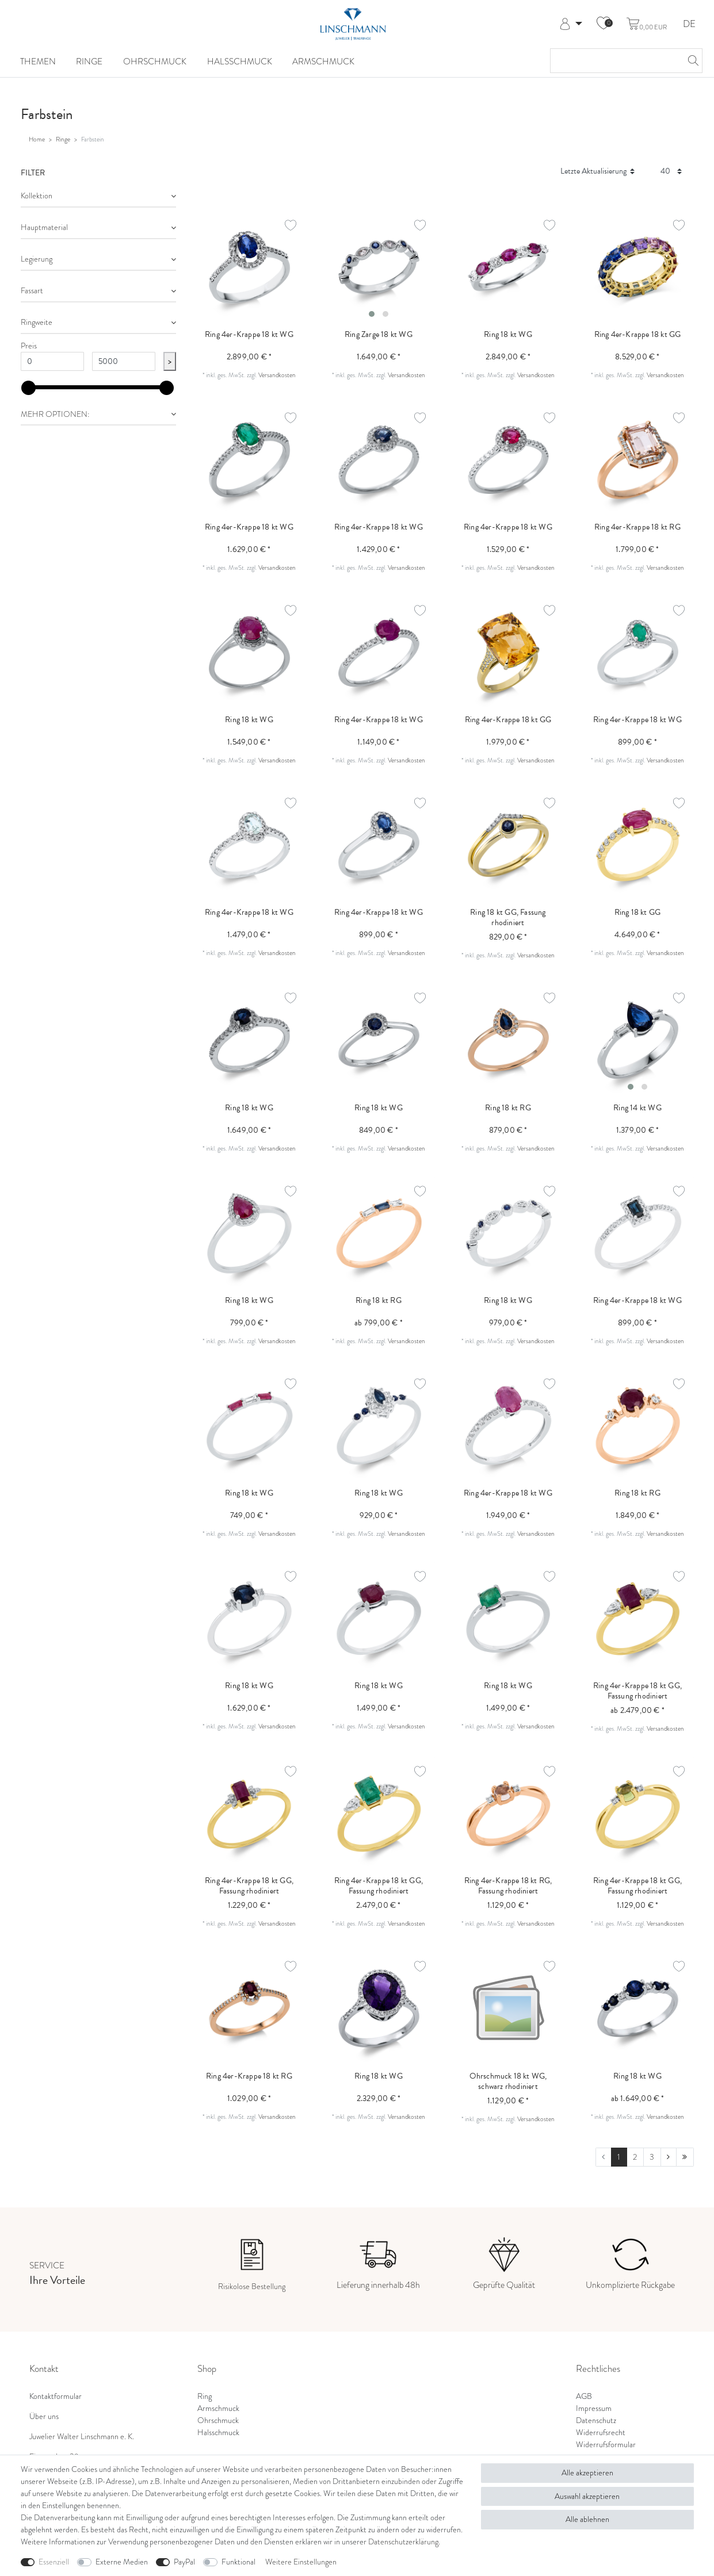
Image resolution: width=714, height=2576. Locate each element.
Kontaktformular (55, 2396)
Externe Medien (122, 2561)
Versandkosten (277, 374)
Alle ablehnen (587, 2519)
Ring (204, 2396)
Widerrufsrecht (600, 2432)
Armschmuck (323, 61)
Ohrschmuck (154, 61)
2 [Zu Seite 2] (635, 2157)
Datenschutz (596, 2420)
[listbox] (379, 267)
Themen (38, 61)
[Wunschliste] (603, 24)
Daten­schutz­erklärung (403, 2541)
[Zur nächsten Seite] (668, 2157)
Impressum (594, 2408)
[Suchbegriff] (615, 60)
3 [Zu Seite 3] (652, 2157)
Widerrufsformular (606, 2444)
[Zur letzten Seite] (685, 2157)
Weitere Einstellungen (301, 2561)
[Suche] (690, 60)
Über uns (44, 2416)
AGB (584, 2396)
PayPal (184, 2561)
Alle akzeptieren (587, 2472)
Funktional (238, 2561)
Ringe (89, 61)
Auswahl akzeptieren (587, 2496)
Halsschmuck (239, 61)
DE (689, 24)
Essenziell (54, 2561)
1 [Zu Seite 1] (618, 2157)
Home (37, 139)
